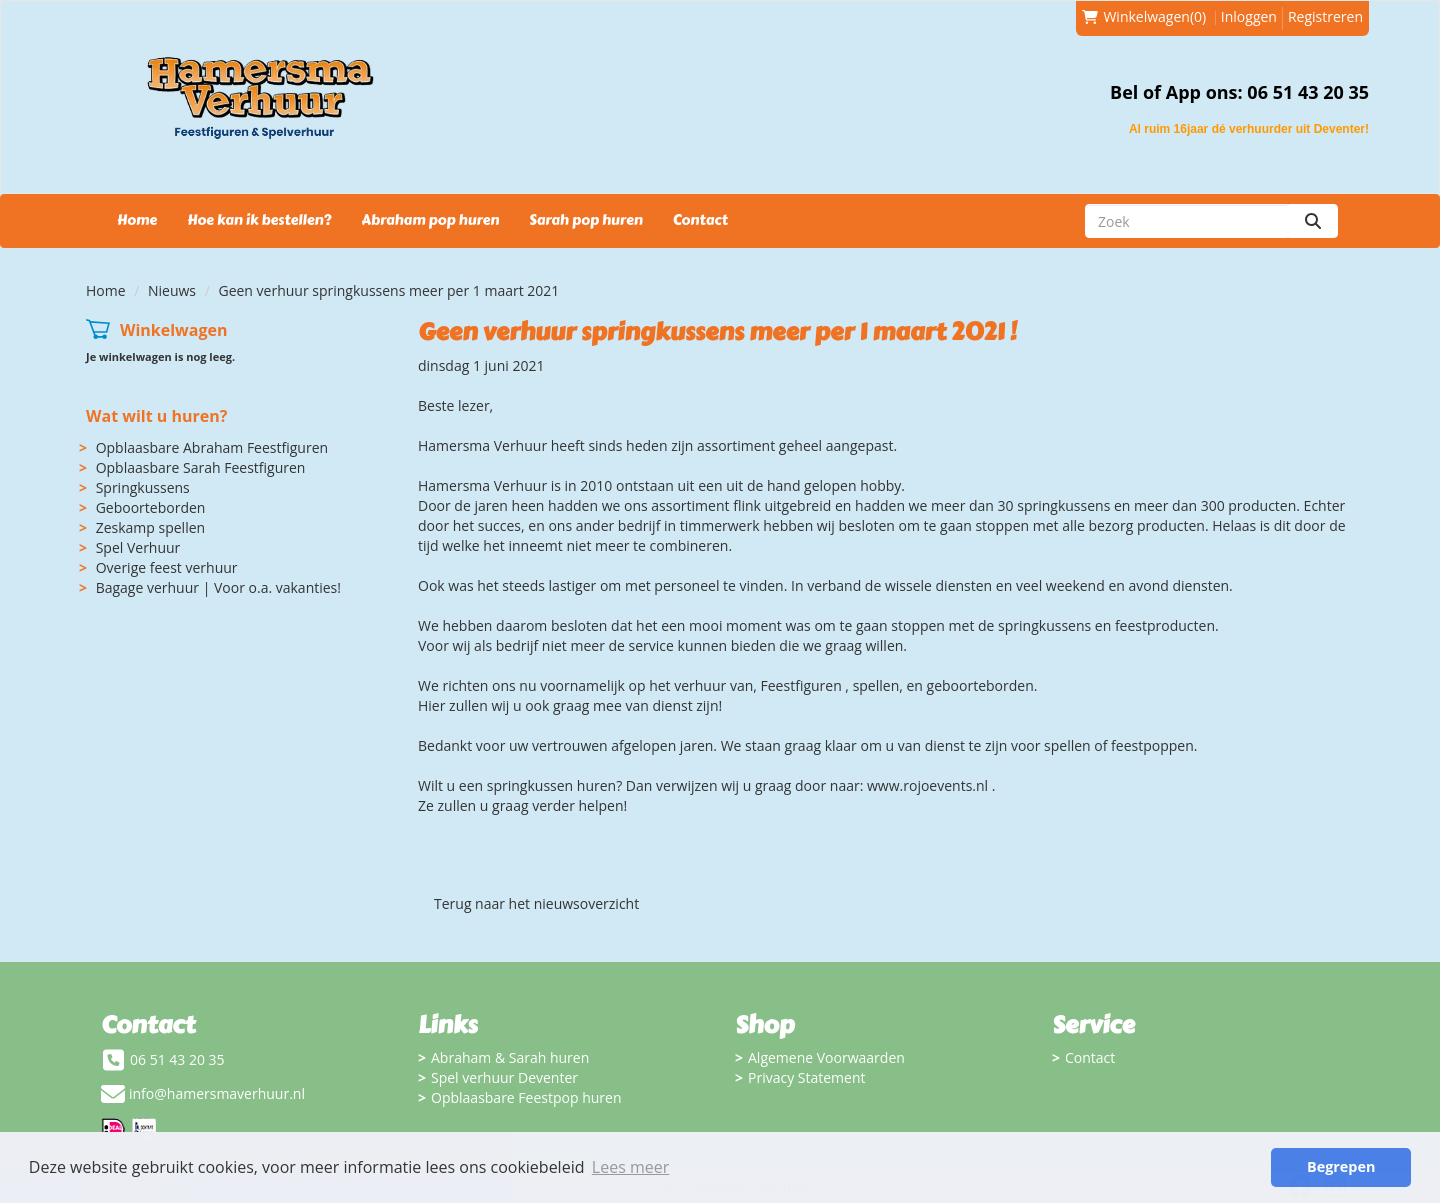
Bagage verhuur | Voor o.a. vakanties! (218, 587)
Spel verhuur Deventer (504, 1077)
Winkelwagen (174, 330)
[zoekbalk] (1186, 221)
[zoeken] (1313, 221)
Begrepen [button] (1341, 1166)
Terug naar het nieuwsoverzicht (536, 903)
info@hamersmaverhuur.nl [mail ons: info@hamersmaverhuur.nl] (217, 1093)
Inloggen (1249, 16)
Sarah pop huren (585, 220)
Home (137, 220)
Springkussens (143, 487)
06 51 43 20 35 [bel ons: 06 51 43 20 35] (177, 1059)
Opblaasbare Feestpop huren (526, 1097)
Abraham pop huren (430, 220)
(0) (1144, 17)
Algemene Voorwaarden (826, 1057)
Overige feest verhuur (167, 567)
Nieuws (172, 290)
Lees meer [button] (630, 1167)
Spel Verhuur (138, 547)
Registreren (1325, 16)
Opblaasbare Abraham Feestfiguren (212, 447)
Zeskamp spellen (150, 527)
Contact (700, 220)
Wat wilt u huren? (156, 416)
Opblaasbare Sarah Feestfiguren (201, 467)
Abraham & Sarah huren (510, 1057)
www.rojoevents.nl (927, 785)
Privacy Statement (807, 1077)
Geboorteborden (151, 507)
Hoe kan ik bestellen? (259, 220)
